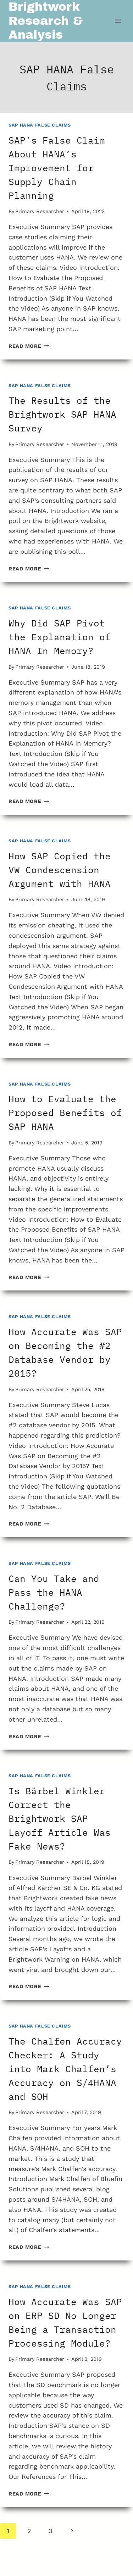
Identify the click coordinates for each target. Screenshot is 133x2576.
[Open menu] (117, 21)
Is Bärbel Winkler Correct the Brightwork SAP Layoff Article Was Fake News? (60, 1818)
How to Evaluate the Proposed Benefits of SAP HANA (65, 1112)
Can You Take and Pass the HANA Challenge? (54, 1592)
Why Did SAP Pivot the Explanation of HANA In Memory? (60, 637)
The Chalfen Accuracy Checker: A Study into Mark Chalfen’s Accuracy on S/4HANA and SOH (65, 2068)
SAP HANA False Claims (40, 125)
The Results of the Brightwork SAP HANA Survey (62, 414)
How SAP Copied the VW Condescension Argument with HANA (60, 870)
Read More (29, 346)
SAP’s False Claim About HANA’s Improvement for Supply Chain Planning (57, 167)
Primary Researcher (39, 211)
